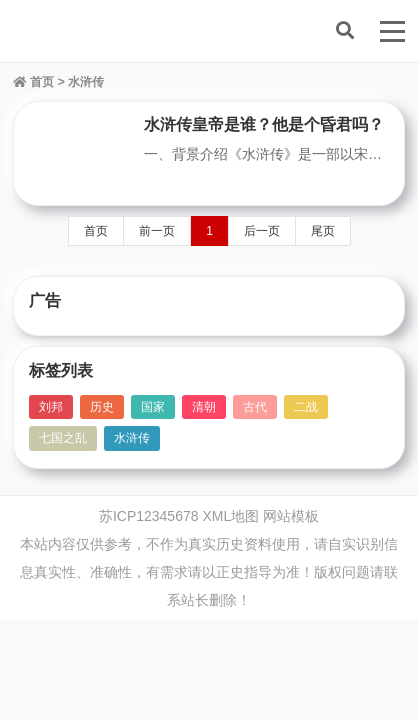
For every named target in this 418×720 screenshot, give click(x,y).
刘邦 (51, 407)
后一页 (262, 231)
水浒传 (132, 438)
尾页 (323, 231)
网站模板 (291, 516)
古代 (255, 407)
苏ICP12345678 (149, 516)
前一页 (157, 231)
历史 (102, 407)
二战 (306, 407)
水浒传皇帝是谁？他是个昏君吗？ (264, 124)
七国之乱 (63, 438)
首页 (33, 82)
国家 (153, 407)
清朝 (204, 407)
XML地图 (230, 516)
